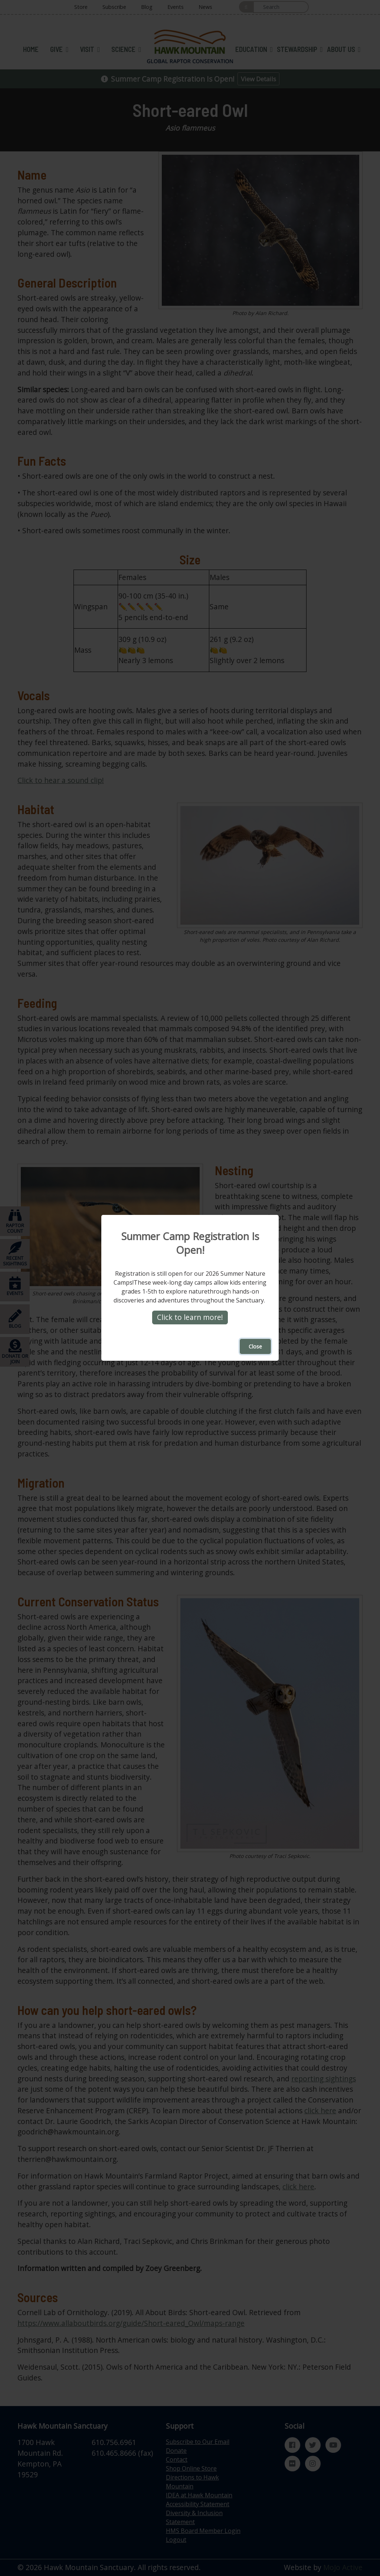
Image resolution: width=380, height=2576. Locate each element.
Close (255, 1346)
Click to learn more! (190, 1317)
